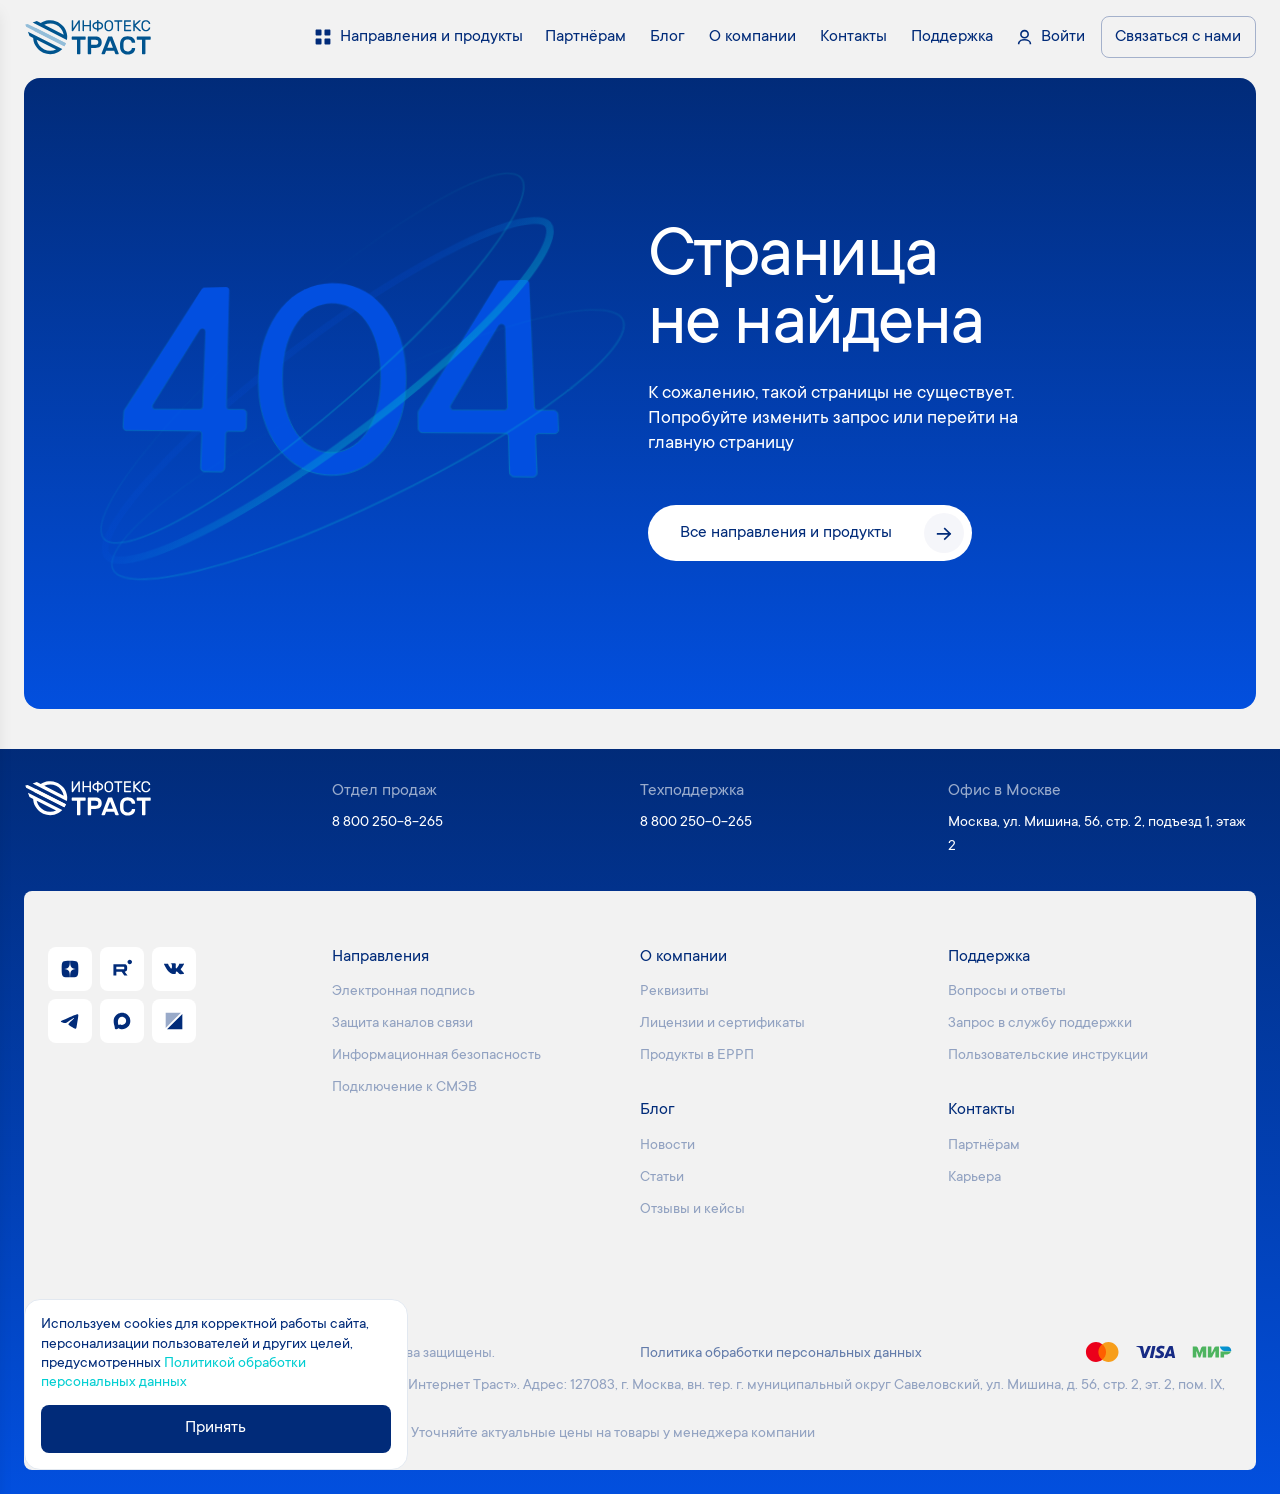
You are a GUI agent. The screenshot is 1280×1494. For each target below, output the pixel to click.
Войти (1063, 37)
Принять (216, 1429)
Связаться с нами (1178, 37)
